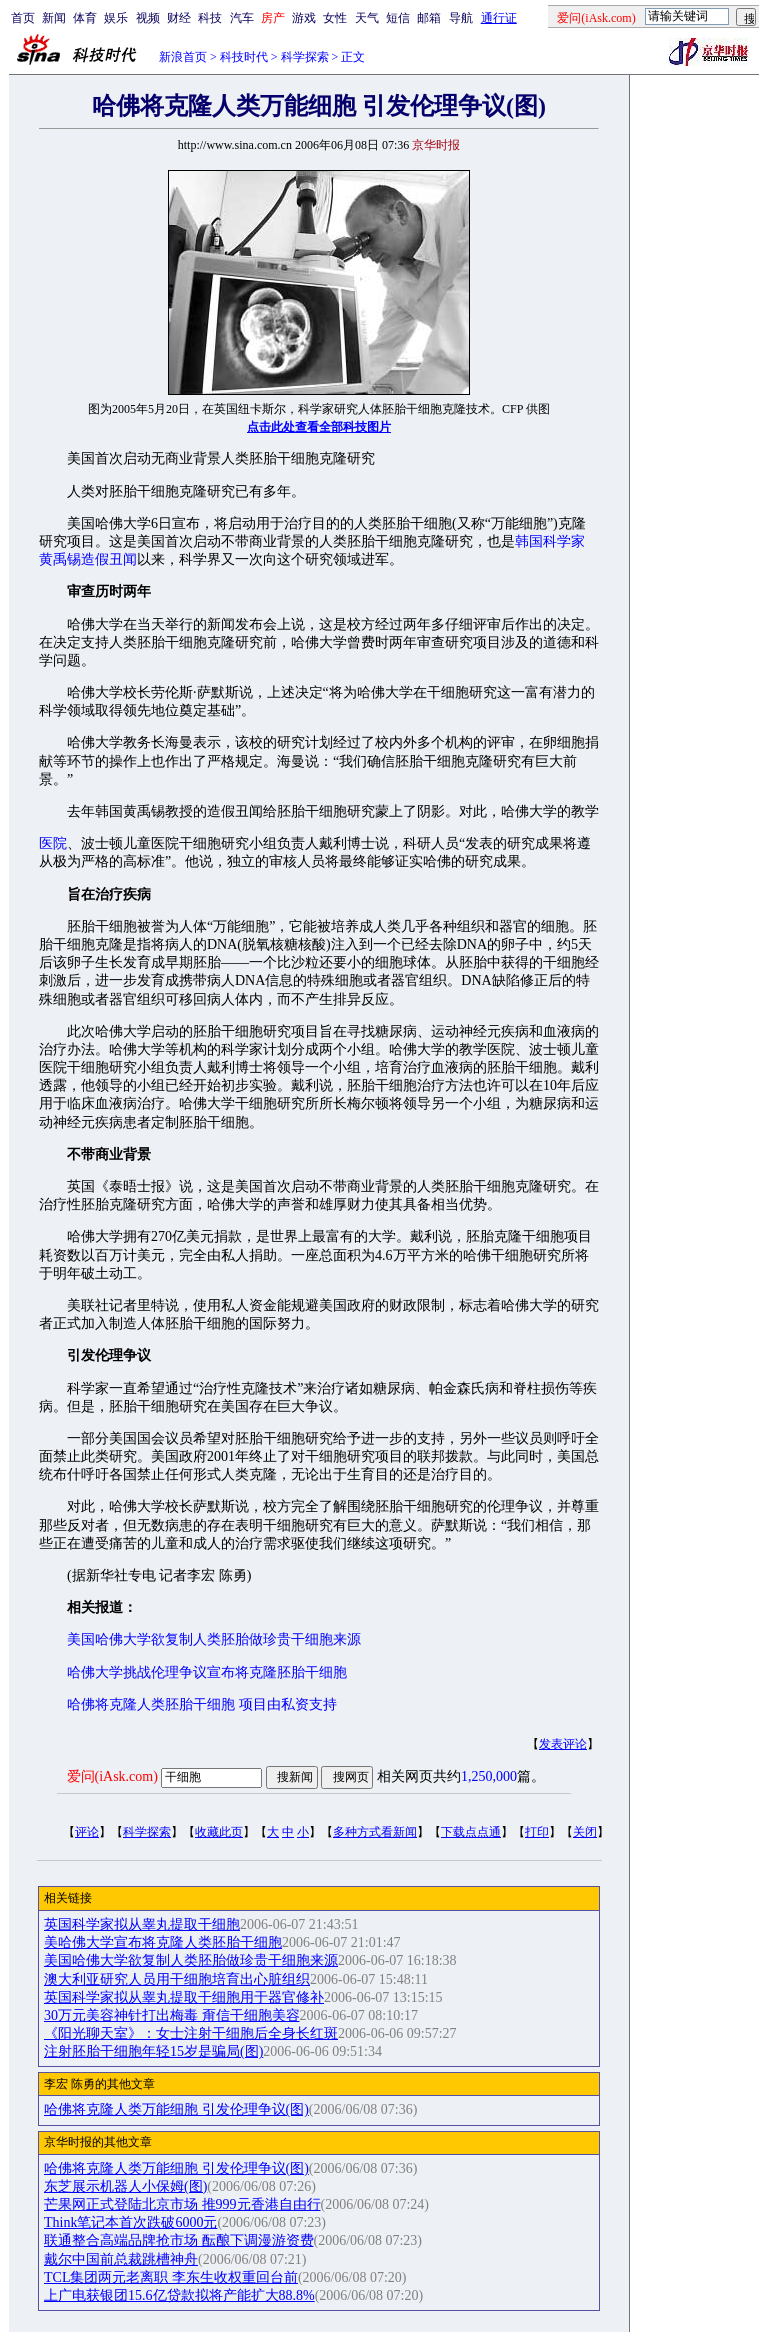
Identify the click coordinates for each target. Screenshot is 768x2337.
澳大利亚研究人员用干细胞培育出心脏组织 (177, 1979)
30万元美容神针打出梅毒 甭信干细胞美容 (172, 2015)
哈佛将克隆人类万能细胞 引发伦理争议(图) (176, 2109)
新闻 (54, 18)
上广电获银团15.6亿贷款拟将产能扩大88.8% (179, 2295)
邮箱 (429, 18)
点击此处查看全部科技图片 (319, 427)
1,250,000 (489, 1776)
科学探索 (305, 57)
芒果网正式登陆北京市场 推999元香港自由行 (182, 2204)
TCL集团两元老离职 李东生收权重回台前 (171, 2277)
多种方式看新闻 (375, 1832)
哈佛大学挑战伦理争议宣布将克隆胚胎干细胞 (207, 1672)
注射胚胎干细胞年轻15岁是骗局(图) (153, 2051)
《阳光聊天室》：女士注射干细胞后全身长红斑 (191, 2033)
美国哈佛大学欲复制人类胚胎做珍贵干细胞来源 (214, 1639)
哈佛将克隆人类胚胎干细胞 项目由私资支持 (202, 1704)
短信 (398, 18)
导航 (461, 18)
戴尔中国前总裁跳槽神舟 (121, 2259)
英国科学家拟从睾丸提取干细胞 (142, 1924)
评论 (87, 1832)
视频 (148, 18)
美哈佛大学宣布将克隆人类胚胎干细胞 (163, 1942)
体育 (85, 18)
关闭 (585, 1832)
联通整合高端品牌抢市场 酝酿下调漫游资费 (179, 2240)
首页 (23, 18)
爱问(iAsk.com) (112, 1776)
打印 (537, 1832)
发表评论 (563, 1744)
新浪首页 (183, 57)
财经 (179, 18)
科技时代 (244, 57)
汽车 (242, 18)
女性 (335, 18)
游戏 (304, 18)
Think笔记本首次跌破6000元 (130, 2222)
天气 (367, 18)
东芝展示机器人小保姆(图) (125, 2186)
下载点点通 (471, 1832)
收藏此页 (219, 1832)
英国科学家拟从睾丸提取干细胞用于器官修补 (184, 1997)
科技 (210, 18)
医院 (53, 843)
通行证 (499, 18)
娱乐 (116, 18)
